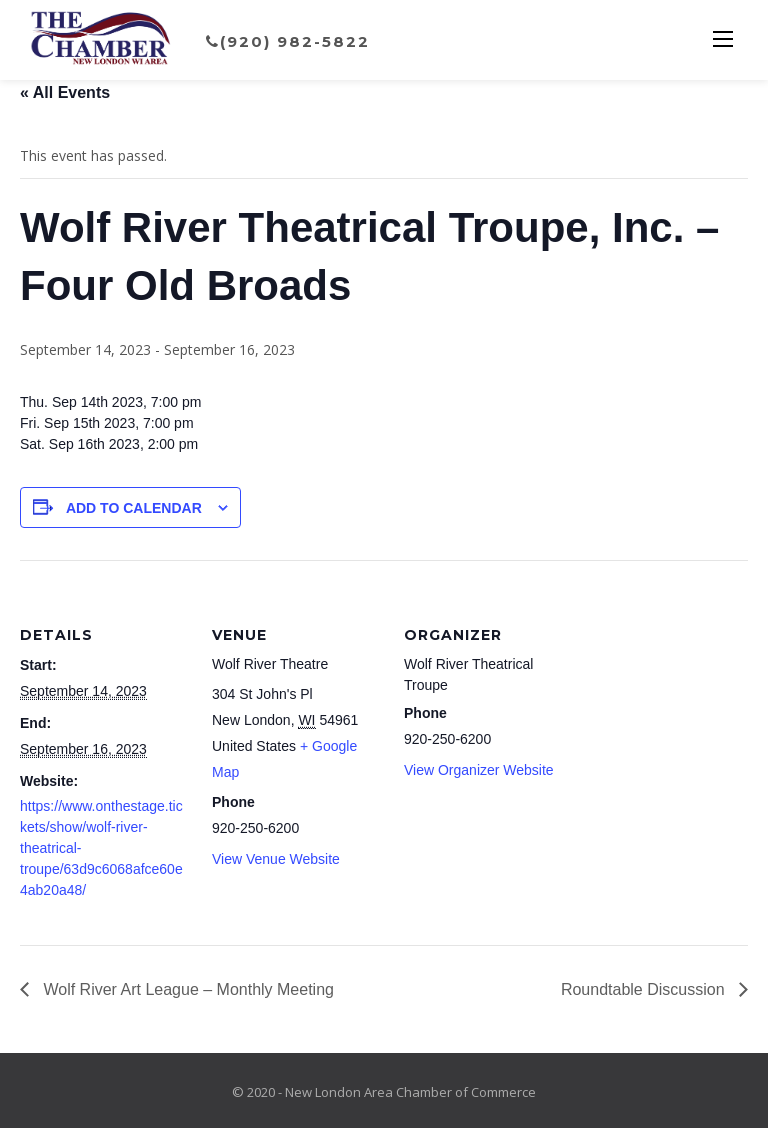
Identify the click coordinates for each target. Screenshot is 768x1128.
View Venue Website (276, 859)
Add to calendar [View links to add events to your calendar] (134, 508)
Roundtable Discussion (645, 989)
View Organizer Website (479, 770)
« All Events (65, 92)
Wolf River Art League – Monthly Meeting (186, 989)
